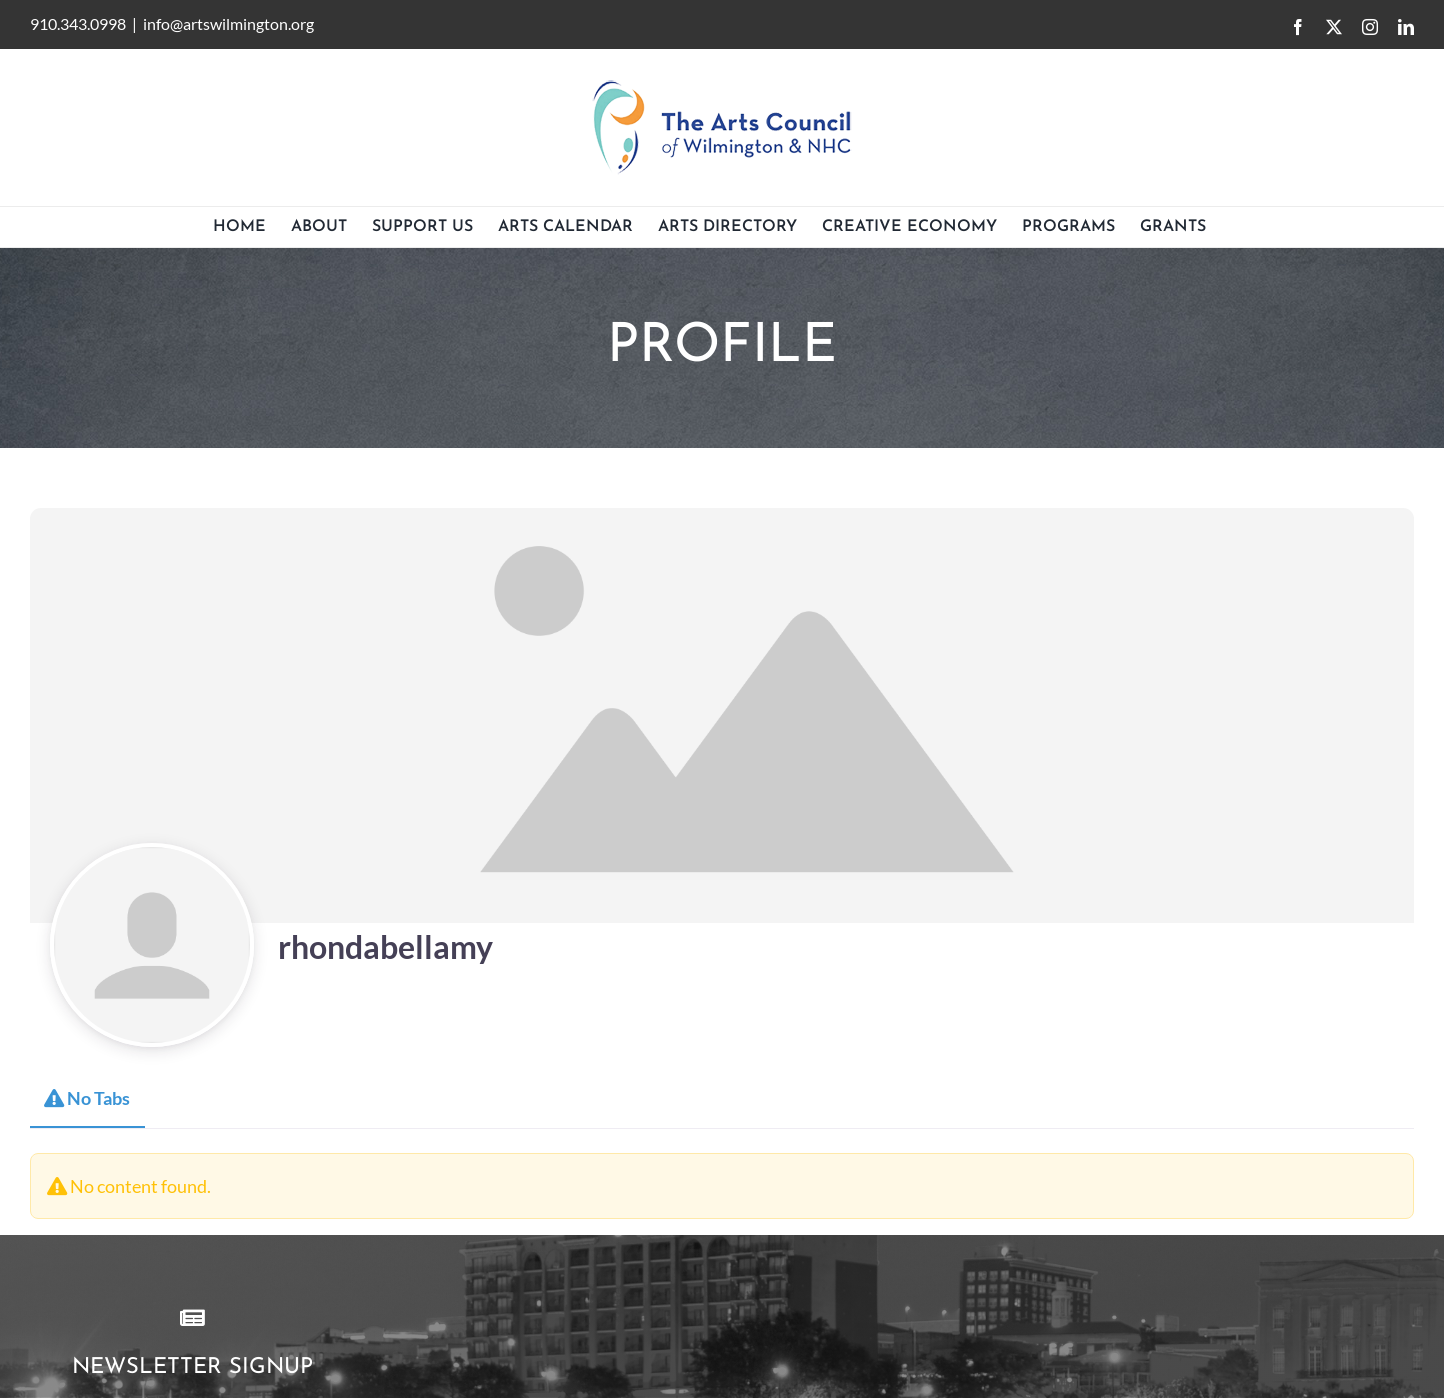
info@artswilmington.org (228, 23)
